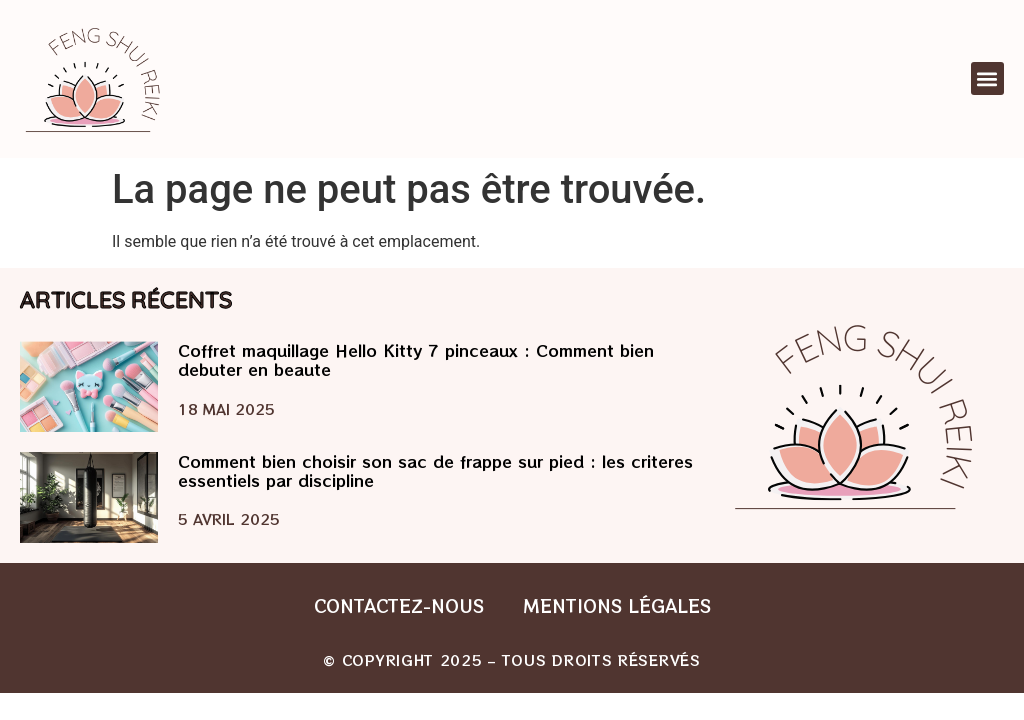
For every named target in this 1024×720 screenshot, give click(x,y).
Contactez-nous (399, 605)
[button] (987, 78)
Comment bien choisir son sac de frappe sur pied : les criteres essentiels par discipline (435, 470)
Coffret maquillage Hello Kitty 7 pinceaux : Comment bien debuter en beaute (416, 359)
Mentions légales (617, 605)
